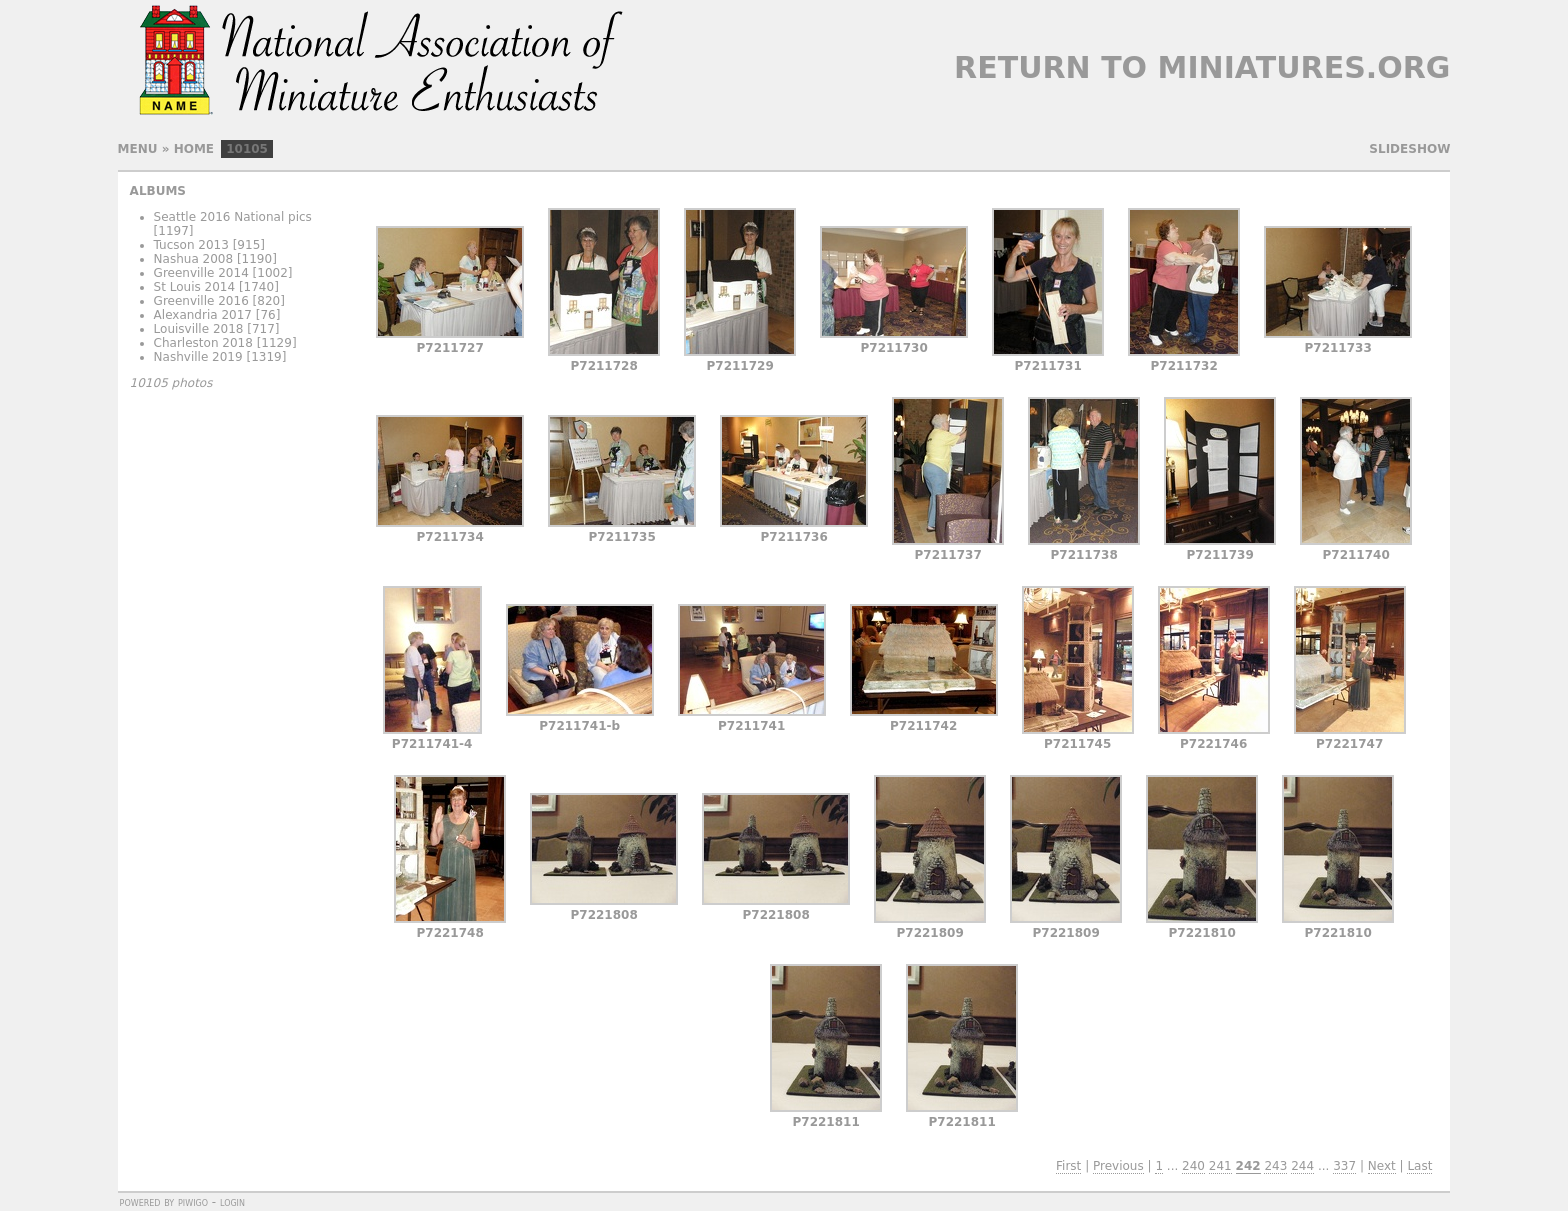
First (1068, 1166)
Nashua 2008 (194, 259)
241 (1220, 1166)
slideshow (1409, 149)
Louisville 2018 (199, 329)
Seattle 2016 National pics (233, 217)
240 (1193, 1166)
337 (1344, 1166)
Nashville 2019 (198, 357)
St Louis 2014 (195, 287)
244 (1302, 1166)
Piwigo (193, 1202)
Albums (158, 191)
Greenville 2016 (201, 301)
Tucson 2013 (191, 245)
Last (1419, 1166)
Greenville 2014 (201, 273)
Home (194, 149)
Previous (1118, 1166)
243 (1275, 1166)
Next (1382, 1166)
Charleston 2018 (203, 343)
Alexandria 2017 (203, 315)
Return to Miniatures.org (1202, 67)
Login (232, 1202)
